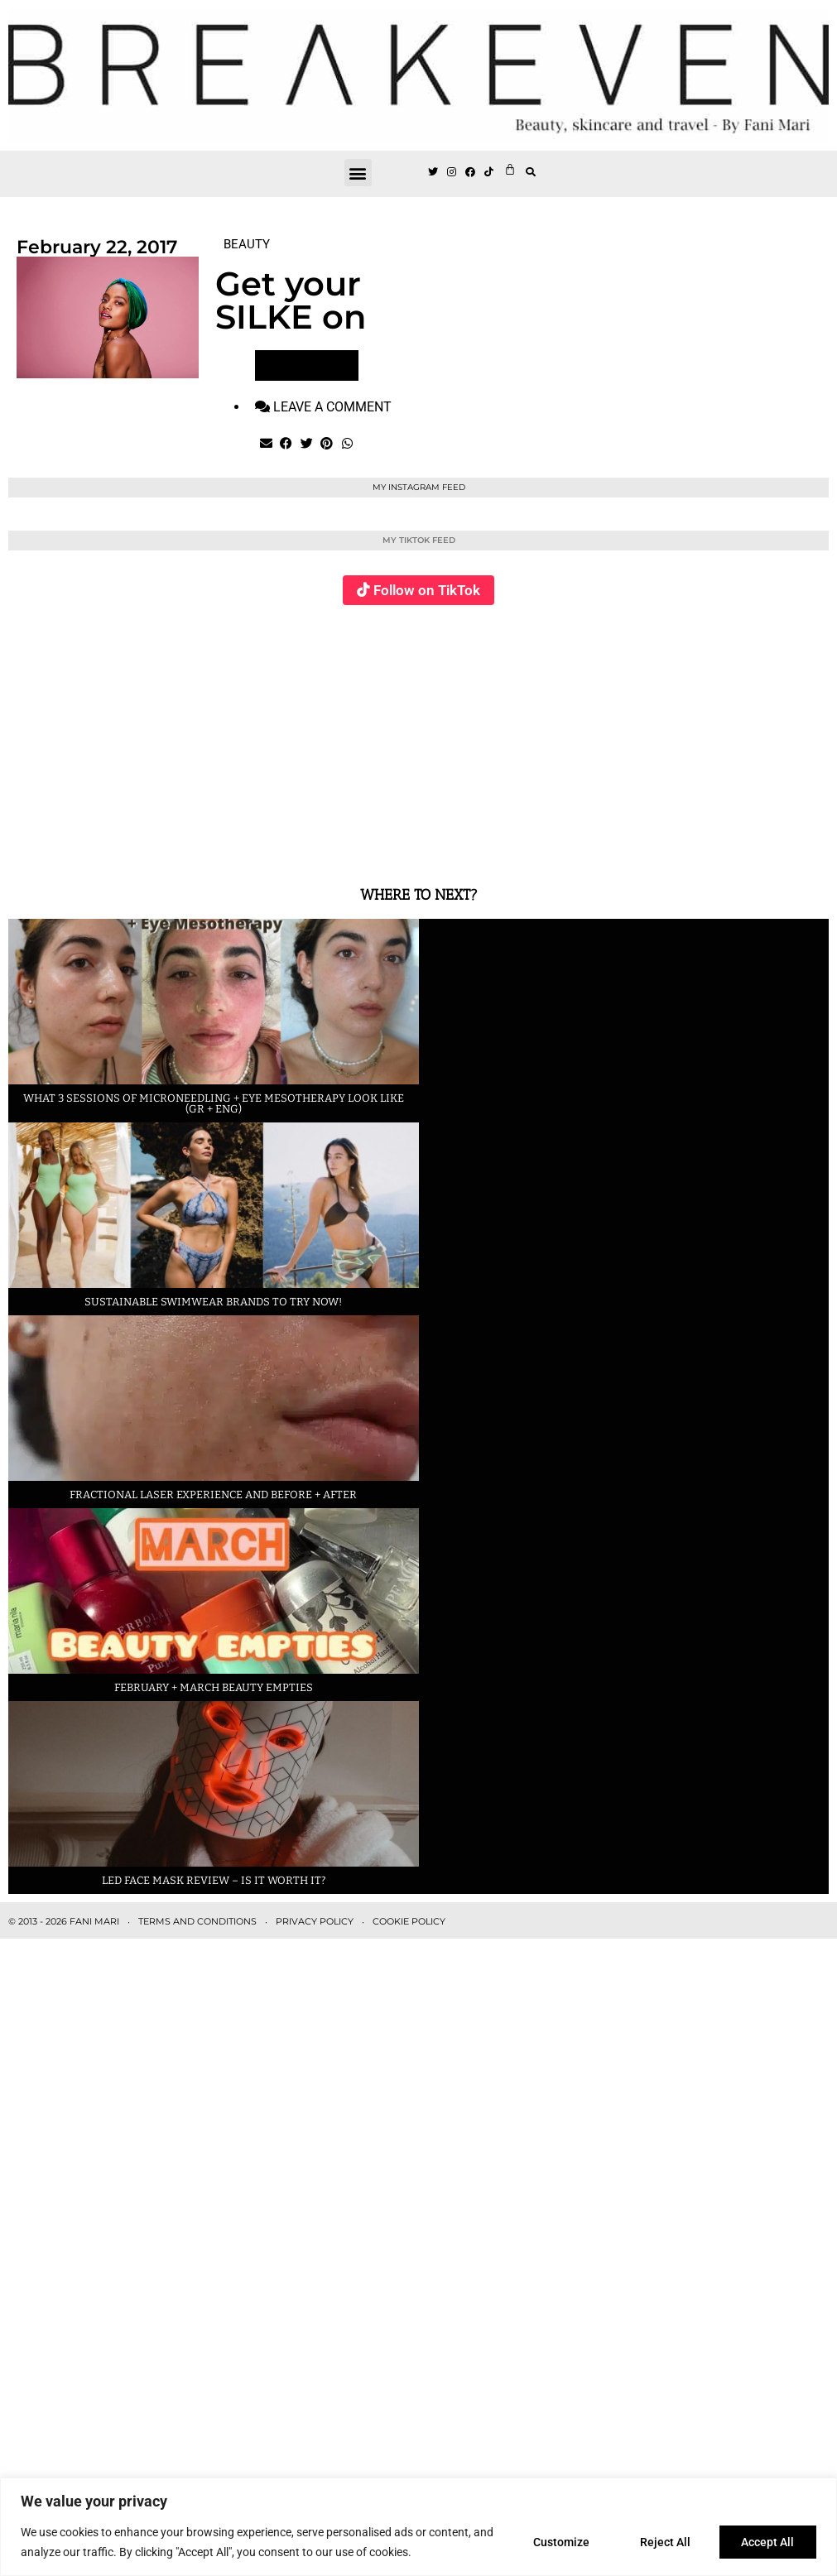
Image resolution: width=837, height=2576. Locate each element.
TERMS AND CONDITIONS (197, 1921)
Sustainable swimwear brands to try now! (213, 1301)
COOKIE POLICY (409, 1921)
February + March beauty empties (213, 1687)
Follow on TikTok (426, 590)
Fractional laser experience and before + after (213, 1494)
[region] (418, 2526)
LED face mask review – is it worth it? (213, 1880)
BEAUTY (247, 244)
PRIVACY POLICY (315, 1921)
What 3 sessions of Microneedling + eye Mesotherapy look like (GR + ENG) (213, 1103)
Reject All (664, 2542)
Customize (560, 2542)
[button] (358, 172)
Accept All (767, 2542)
